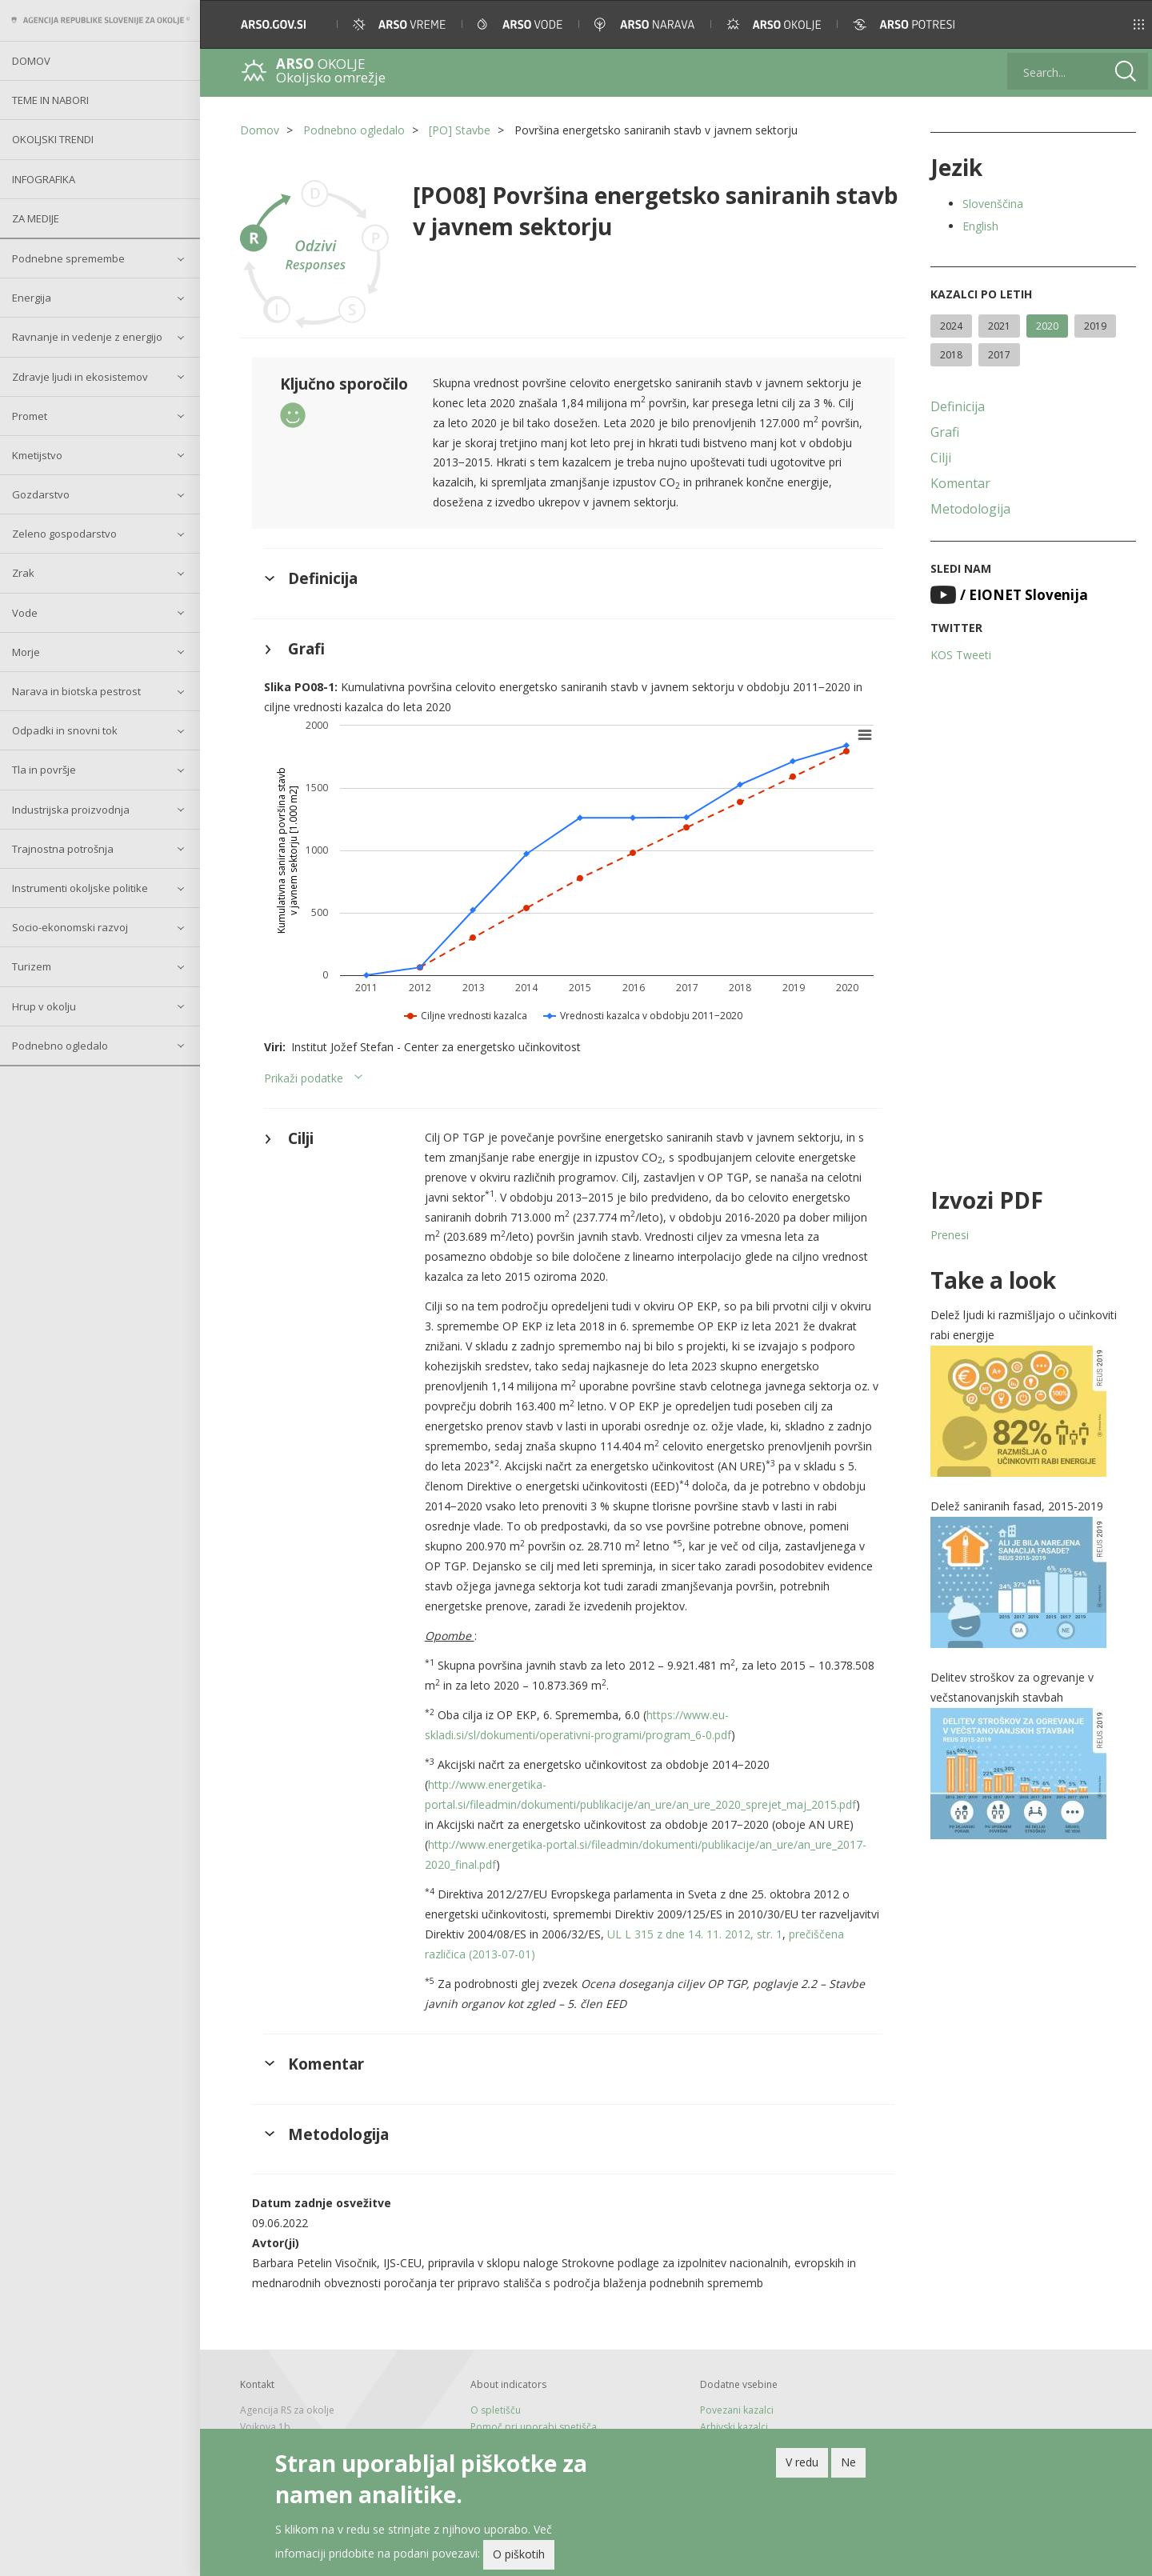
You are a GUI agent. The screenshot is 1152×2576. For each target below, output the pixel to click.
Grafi (944, 432)
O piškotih (519, 2557)
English (980, 226)
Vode (25, 613)
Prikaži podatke (303, 1078)
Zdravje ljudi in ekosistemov (80, 377)
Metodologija (970, 509)
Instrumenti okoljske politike (80, 888)
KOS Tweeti (960, 654)
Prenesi (949, 1234)
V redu (802, 2464)
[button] (1117, 24)
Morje (26, 652)
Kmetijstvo (37, 455)
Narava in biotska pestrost (76, 691)
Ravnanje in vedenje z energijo (87, 337)
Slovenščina (992, 203)
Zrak (23, 573)
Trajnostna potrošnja (63, 849)
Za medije (35, 218)
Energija (31, 297)
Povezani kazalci (737, 2410)
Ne (848, 2464)
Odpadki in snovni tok (65, 730)
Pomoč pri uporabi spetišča (533, 2427)
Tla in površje (44, 769)
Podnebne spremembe (68, 258)
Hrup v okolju (44, 1006)
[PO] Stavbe (459, 130)
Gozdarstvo (41, 494)
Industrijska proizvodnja (71, 809)
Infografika (43, 179)
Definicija (957, 406)
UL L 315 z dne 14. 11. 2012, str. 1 (694, 1934)
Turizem (31, 966)
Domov (31, 61)
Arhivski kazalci (734, 2427)
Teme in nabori (50, 100)
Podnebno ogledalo (60, 1045)
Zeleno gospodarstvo (64, 533)
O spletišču (495, 2410)
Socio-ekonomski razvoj (70, 927)
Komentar (960, 483)
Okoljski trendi (53, 139)
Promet (29, 416)
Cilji (940, 457)
